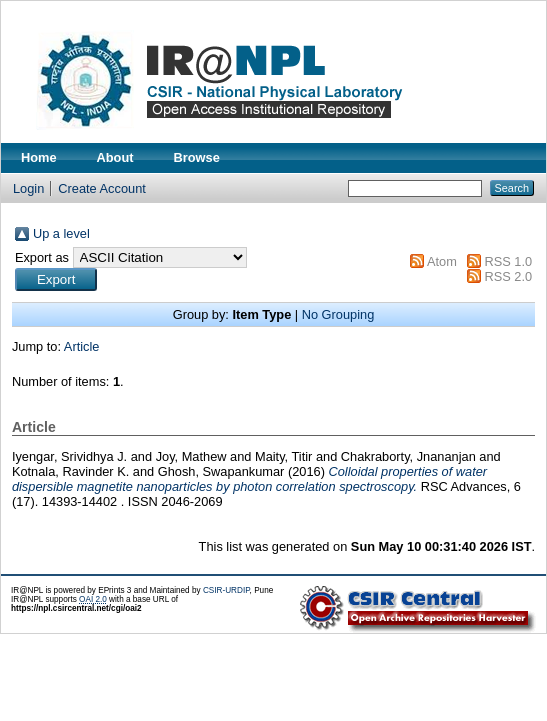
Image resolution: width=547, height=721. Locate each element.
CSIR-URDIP (226, 590)
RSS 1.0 (508, 261)
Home (39, 157)
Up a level (61, 233)
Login (28, 188)
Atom (442, 261)
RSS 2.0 (508, 276)
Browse (197, 157)
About (115, 157)
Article (82, 346)
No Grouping (338, 314)
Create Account (102, 188)
